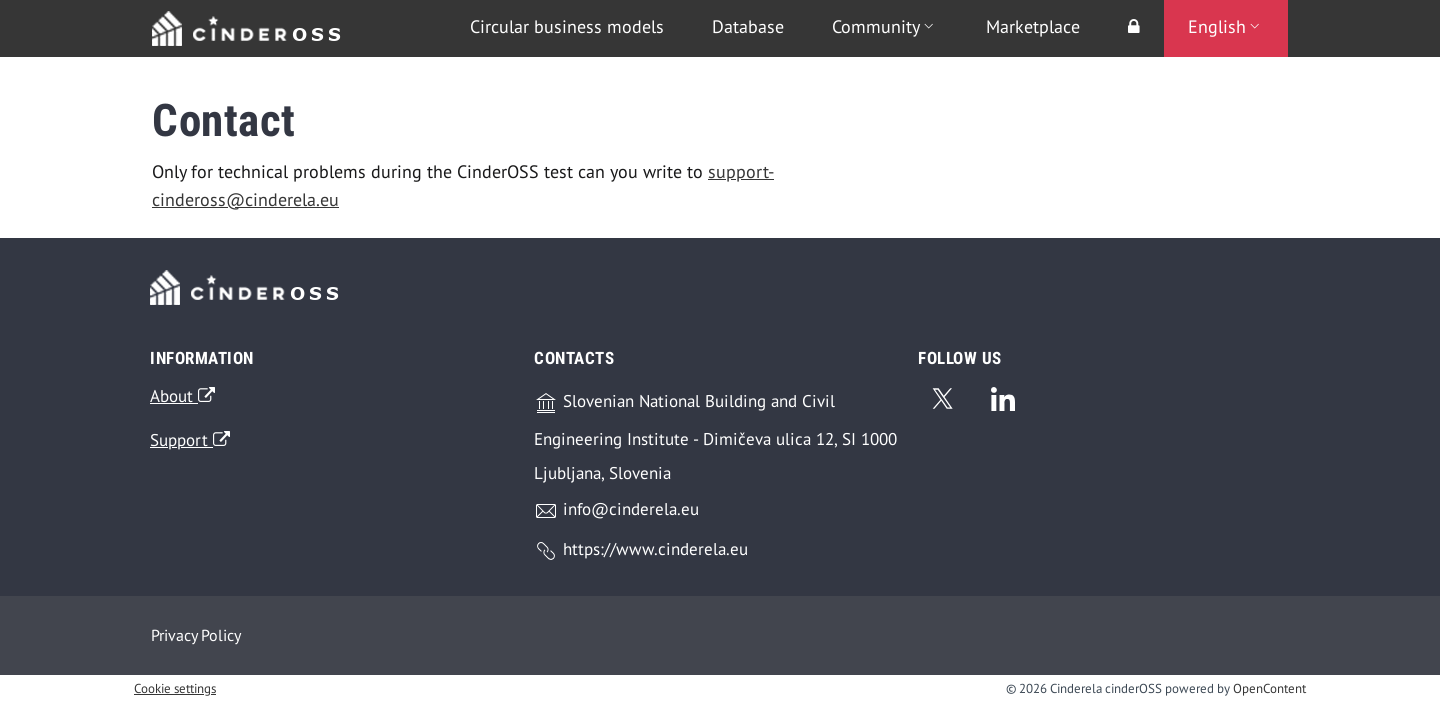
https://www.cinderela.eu (641, 550)
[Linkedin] (1003, 396)
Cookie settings (175, 688)
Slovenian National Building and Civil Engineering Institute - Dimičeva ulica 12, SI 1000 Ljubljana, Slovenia (715, 437)
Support (190, 440)
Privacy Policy (196, 635)
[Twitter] (942, 396)
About (182, 396)
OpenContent (1269, 688)
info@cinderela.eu (616, 510)
